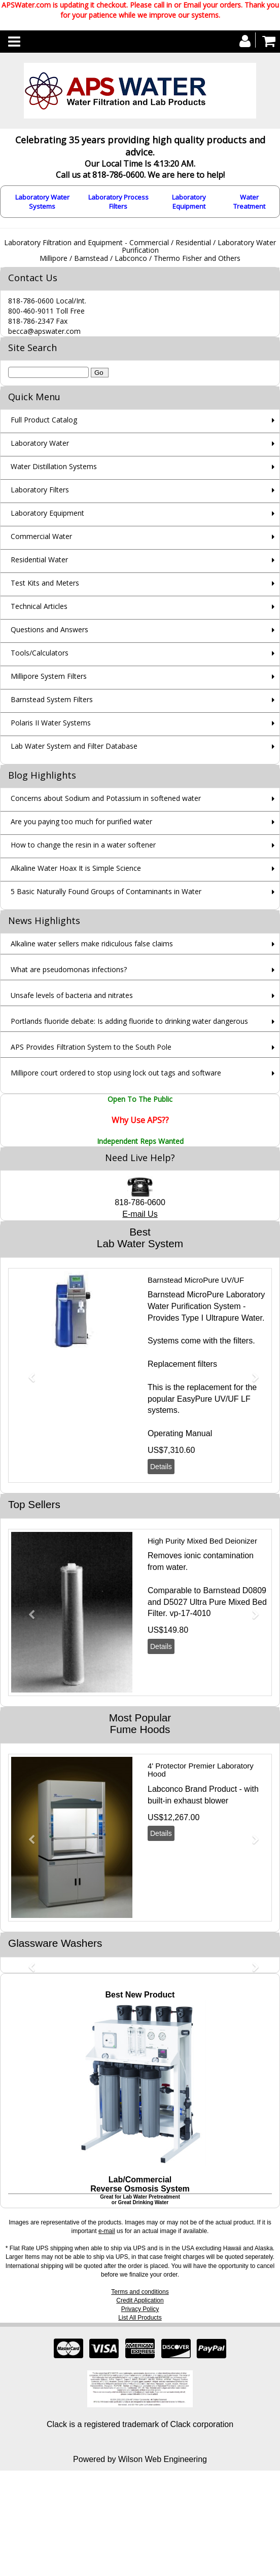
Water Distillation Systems (54, 466)
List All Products (139, 2317)
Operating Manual (180, 1433)
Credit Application (139, 2300)
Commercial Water (41, 536)
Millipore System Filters (49, 676)
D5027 (175, 1602)
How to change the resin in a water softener (83, 845)
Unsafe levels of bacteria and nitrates (72, 995)
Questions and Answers (49, 629)
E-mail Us (139, 1214)
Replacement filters (182, 1364)
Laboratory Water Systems (42, 202)
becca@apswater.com (44, 331)
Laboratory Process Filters (118, 202)
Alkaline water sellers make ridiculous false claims (92, 943)
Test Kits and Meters (45, 583)
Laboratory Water (40, 443)
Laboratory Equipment (189, 202)
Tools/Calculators (39, 653)
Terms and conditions (139, 2291)
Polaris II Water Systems (51, 722)
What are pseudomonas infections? (69, 969)
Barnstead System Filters (52, 699)
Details (161, 1467)
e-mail (106, 2231)
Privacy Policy (140, 2309)
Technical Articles (39, 606)
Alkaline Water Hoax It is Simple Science (76, 868)
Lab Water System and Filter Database (74, 746)
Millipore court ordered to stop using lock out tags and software (116, 1073)
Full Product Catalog (44, 420)
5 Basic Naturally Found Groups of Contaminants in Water (106, 891)
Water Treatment (249, 202)
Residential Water (39, 559)
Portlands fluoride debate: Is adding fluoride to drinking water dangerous (129, 1021)
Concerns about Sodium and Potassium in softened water (106, 798)
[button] (28, 1373)
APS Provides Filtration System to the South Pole (91, 1047)
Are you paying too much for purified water (81, 821)
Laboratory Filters (40, 489)
